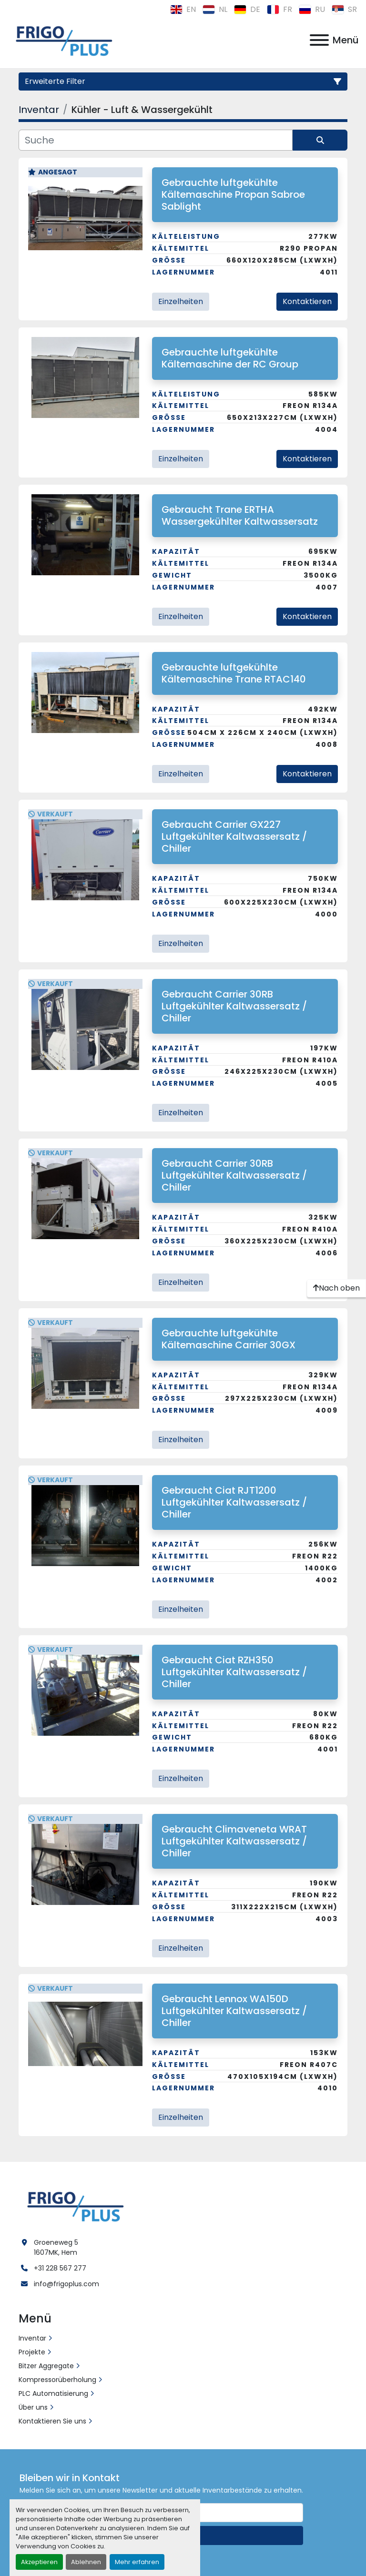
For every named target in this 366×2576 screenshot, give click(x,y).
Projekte (32, 2352)
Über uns (33, 2407)
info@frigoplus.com (66, 2284)
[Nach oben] (336, 1288)
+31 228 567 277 (60, 2268)
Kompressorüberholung (57, 2379)
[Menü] (319, 40)
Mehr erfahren (137, 2562)
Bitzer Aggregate (46, 2366)
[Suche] (156, 140)
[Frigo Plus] (73, 2205)
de (247, 9)
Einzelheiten (180, 301)
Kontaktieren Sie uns (52, 2421)
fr (279, 9)
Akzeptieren (39, 2562)
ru (312, 9)
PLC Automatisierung (53, 2393)
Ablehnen (86, 2562)
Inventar (32, 2338)
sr (344, 9)
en (183, 9)
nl (215, 9)
